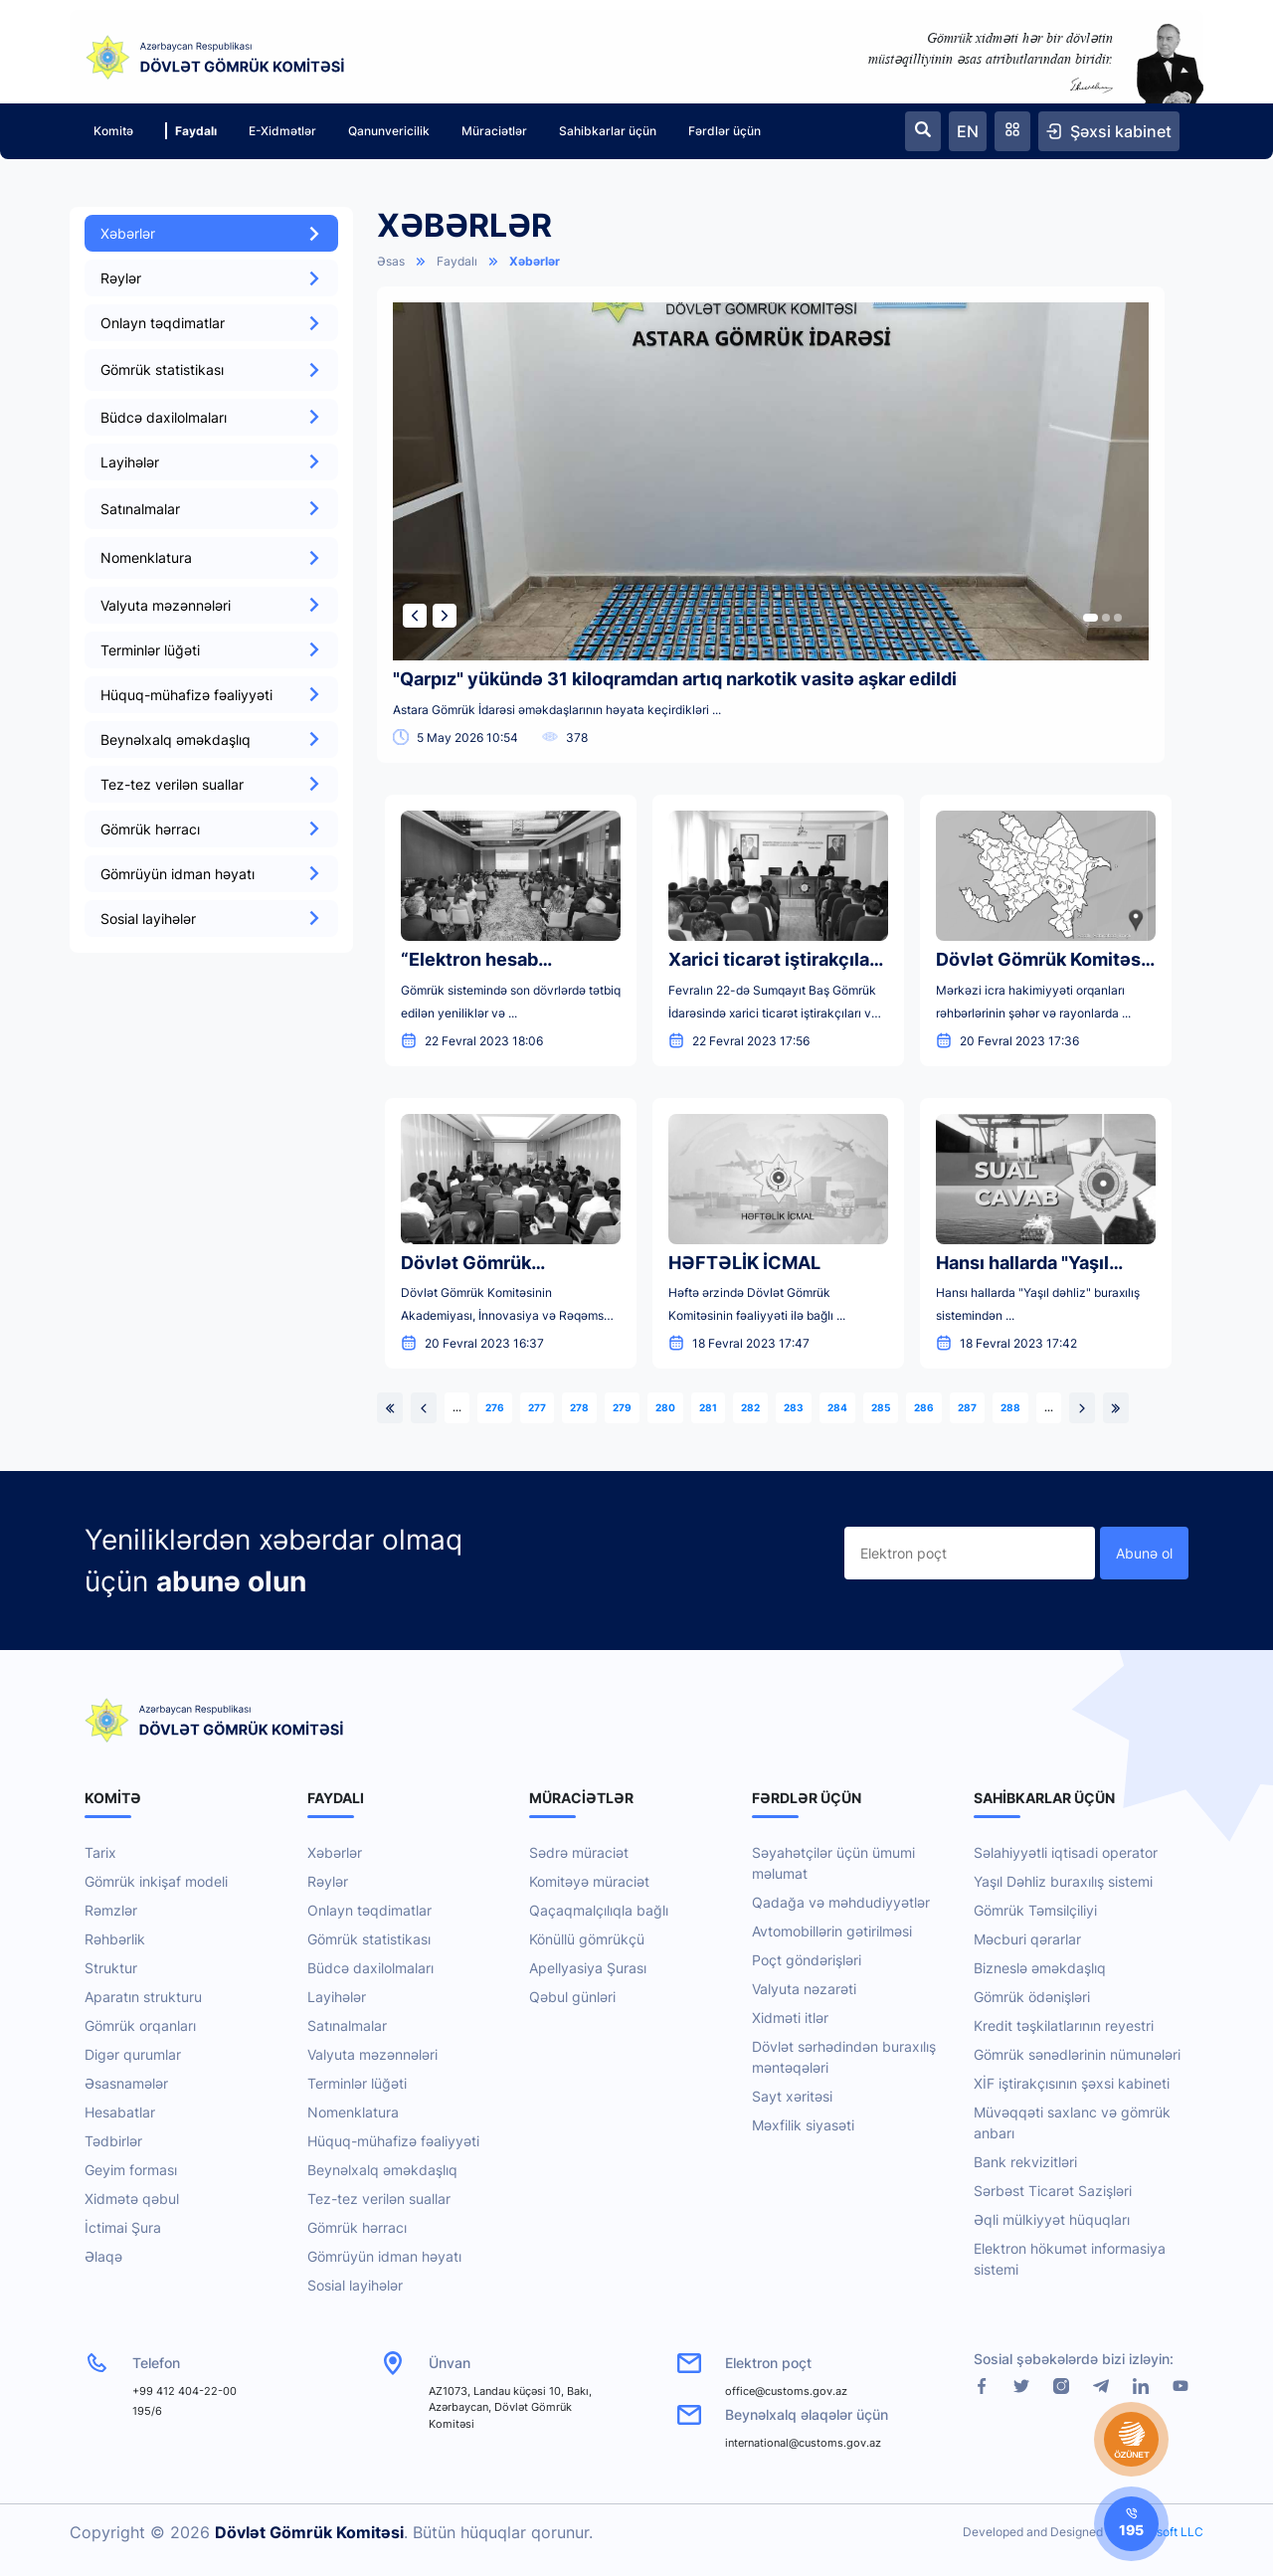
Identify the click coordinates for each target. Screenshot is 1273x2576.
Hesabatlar (120, 2112)
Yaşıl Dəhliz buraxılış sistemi (1063, 1881)
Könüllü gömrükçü (586, 1939)
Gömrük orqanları (140, 2025)
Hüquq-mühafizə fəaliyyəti (211, 694)
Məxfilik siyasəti (803, 2124)
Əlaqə (103, 2256)
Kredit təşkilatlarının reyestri (1064, 2025)
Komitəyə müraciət (589, 1881)
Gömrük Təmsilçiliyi (1035, 1910)
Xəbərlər (211, 233)
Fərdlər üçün (724, 130)
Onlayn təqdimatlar (211, 322)
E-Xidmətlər (282, 130)
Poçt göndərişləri (806, 1959)
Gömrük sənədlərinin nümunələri (1077, 2054)
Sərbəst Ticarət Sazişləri (1053, 2190)
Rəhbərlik (115, 1939)
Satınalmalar (347, 2025)
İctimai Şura (123, 2227)
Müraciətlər (494, 130)
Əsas (391, 261)
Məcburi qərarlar (1027, 1939)
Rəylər (211, 278)
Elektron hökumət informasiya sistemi (1070, 2259)
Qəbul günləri (572, 1996)
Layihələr (211, 462)
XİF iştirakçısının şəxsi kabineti (1072, 2083)
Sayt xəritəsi (792, 2096)
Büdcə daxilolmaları (211, 417)
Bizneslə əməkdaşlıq (1040, 1967)
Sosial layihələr (211, 918)
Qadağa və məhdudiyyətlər (841, 1902)
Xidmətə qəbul (132, 2198)
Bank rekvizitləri (1025, 2161)
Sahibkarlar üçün (607, 130)
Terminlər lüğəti (211, 650)
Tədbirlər (113, 2140)
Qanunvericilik (389, 130)
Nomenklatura (353, 2112)
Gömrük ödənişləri (1032, 1996)
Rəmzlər (111, 1910)
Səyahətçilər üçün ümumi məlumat (833, 1863)
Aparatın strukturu (143, 1996)
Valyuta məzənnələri (211, 605)
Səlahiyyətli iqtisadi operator (1066, 1852)
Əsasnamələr (126, 2083)
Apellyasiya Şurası (587, 1967)
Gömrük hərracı (211, 829)
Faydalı (191, 130)
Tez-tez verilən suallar (211, 784)
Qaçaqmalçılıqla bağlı (598, 1910)
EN (968, 131)
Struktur (111, 1967)
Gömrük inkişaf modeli (156, 1881)
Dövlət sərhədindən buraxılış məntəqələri (844, 2057)
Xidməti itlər (790, 2017)
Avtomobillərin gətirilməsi (832, 1931)
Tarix (100, 1852)
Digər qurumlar (133, 2054)
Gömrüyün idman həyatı (211, 873)
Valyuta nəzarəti (804, 1988)
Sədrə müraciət (579, 1852)
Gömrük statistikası (369, 1939)
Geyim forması (131, 2169)
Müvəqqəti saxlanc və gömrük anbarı (1072, 2122)
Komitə (113, 130)
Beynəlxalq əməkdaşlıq (211, 739)
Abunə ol (1144, 1553)
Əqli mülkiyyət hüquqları (1052, 2219)
